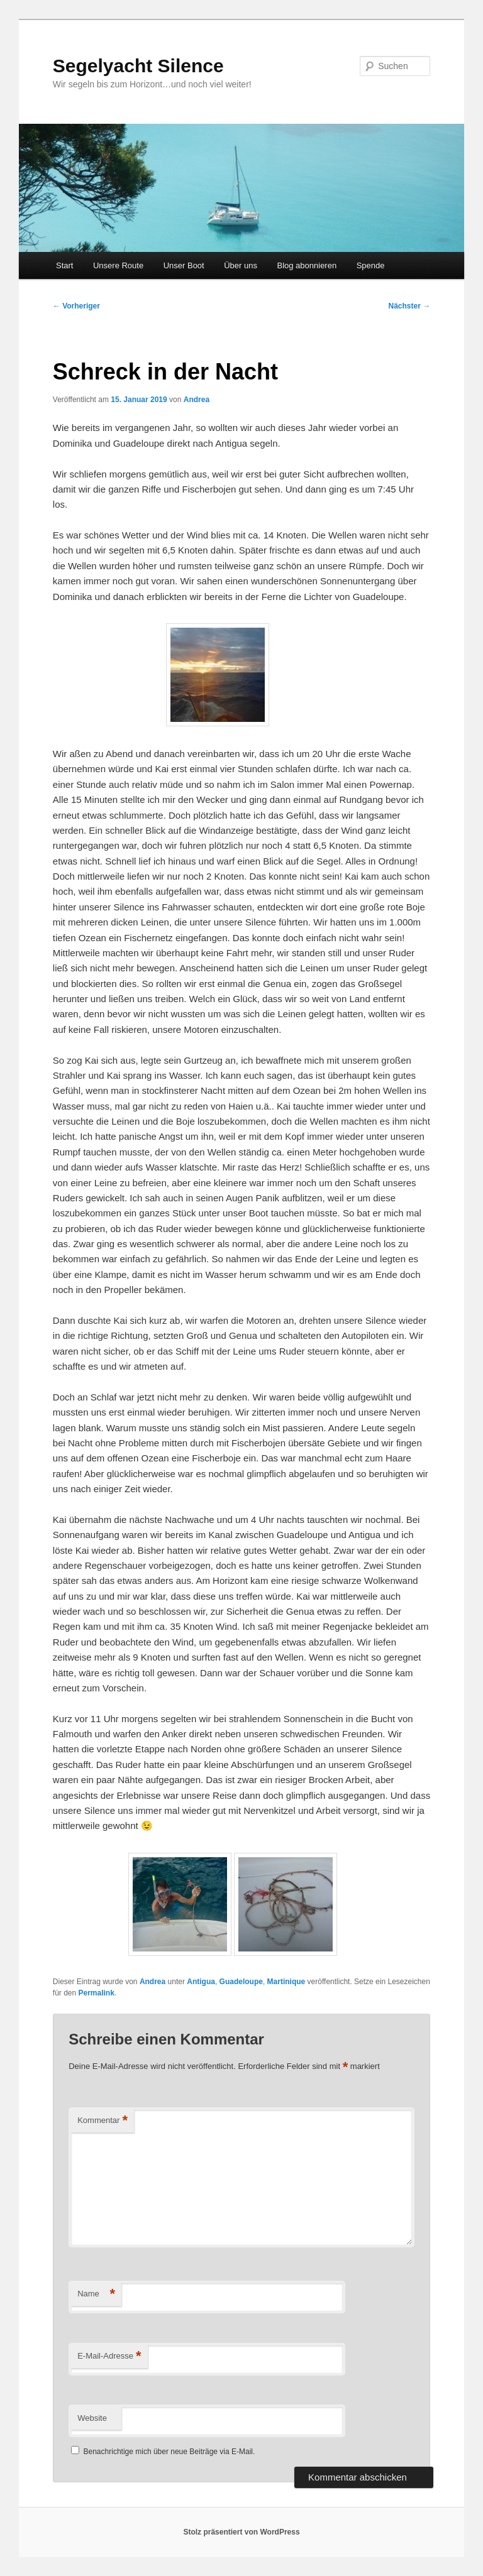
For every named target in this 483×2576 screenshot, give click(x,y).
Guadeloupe (241, 1981)
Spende (371, 265)
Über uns (240, 265)
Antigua (201, 1981)
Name (96, 2294)
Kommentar (102, 2121)
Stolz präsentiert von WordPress (241, 2532)
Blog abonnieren (306, 265)
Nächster (410, 306)
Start (64, 265)
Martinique (286, 1981)
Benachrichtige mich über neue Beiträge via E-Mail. (169, 2451)
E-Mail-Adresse (109, 2356)
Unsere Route (118, 265)
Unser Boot (184, 265)
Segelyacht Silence (138, 65)
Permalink (96, 1993)
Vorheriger (76, 306)
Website (92, 2418)
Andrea (196, 399)
